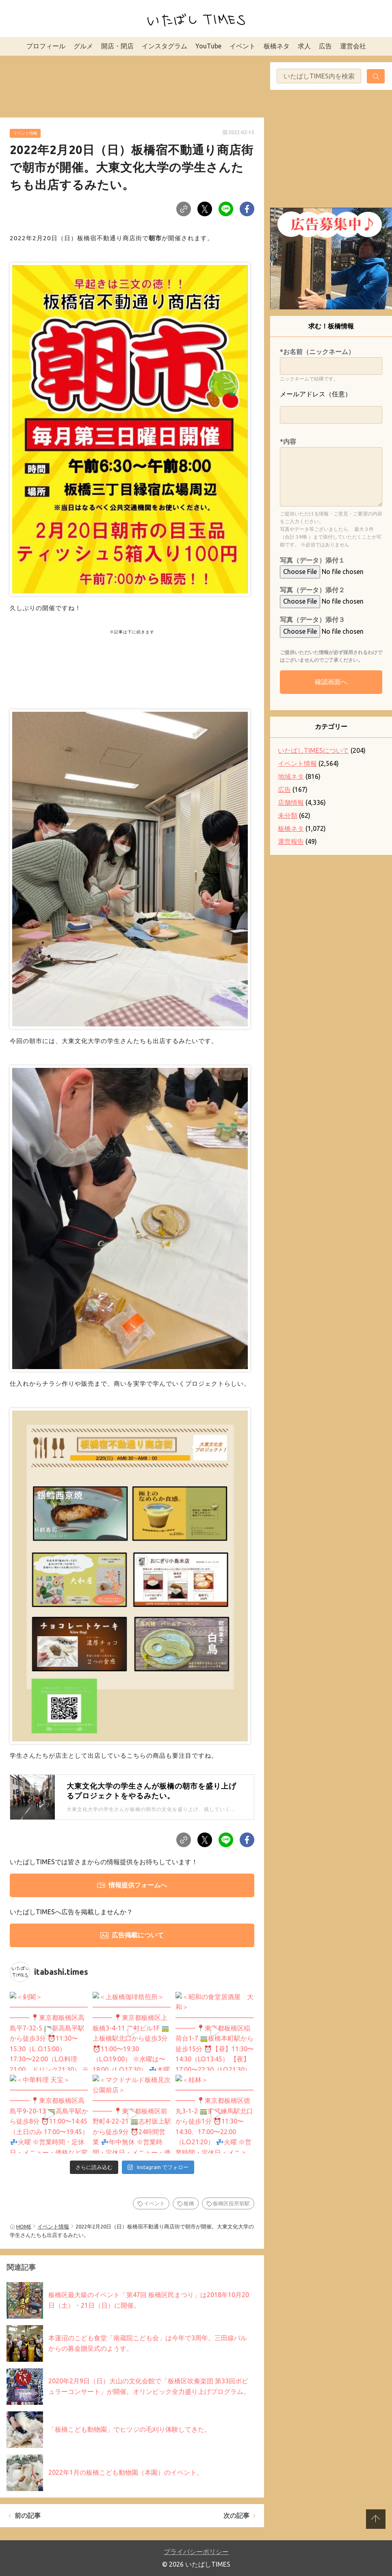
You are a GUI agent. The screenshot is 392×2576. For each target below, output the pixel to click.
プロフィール (45, 46)
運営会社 (353, 46)
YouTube (208, 46)
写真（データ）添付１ (312, 560)
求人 (304, 46)
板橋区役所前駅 (231, 2203)
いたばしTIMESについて (313, 750)
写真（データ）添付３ (312, 619)
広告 (325, 46)
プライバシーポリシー (196, 2551)
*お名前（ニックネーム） (317, 351)
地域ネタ (291, 776)
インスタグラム (164, 46)
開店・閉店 (117, 46)
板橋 (189, 2203)
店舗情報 (291, 802)
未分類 (287, 815)
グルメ (83, 46)
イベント (243, 46)
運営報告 (291, 841)
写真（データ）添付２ (312, 589)
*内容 (288, 441)
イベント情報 (25, 133)
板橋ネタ (277, 46)
